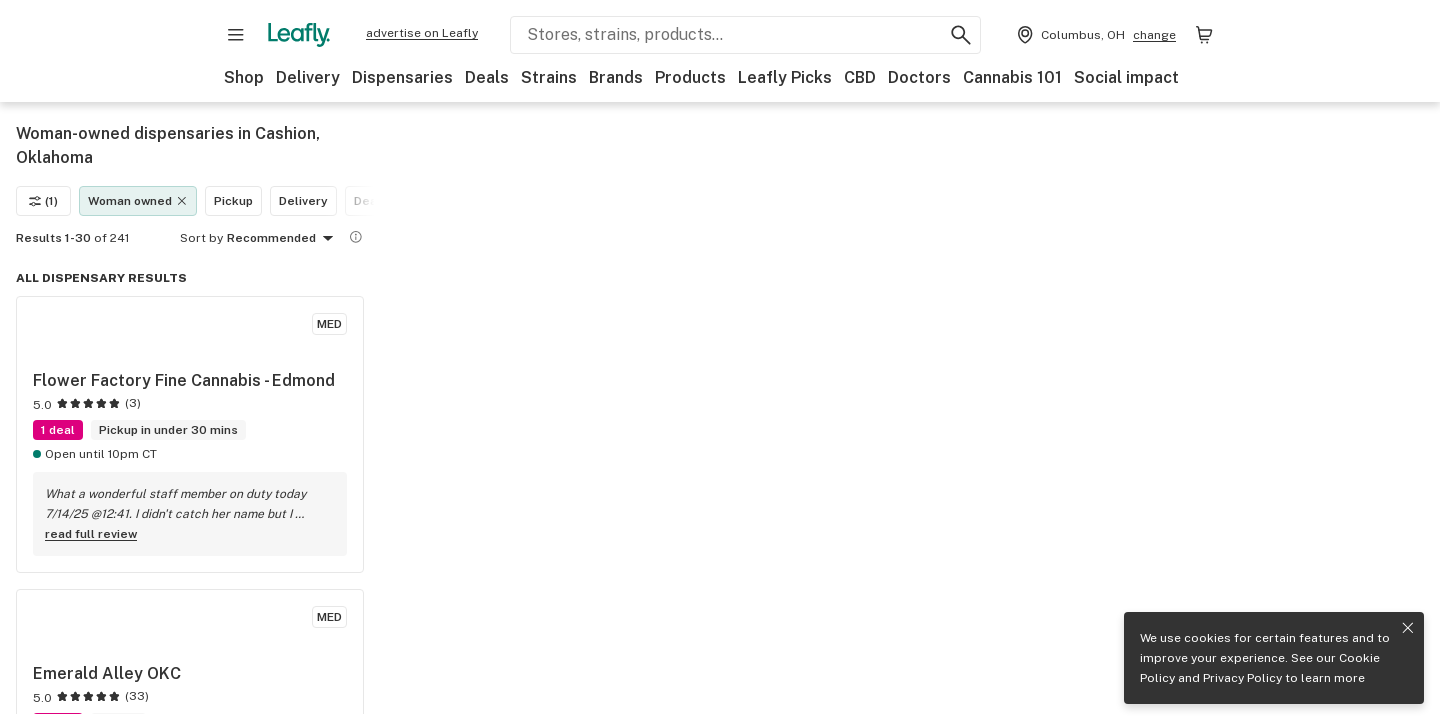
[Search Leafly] (745, 35)
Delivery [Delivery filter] (303, 201)
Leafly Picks (785, 77)
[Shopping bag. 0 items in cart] (1204, 35)
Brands (616, 77)
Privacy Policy (1242, 678)
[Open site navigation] (236, 35)
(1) (43, 201)
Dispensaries (402, 77)
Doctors (919, 77)
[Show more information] (356, 237)
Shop (244, 77)
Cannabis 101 (1012, 77)
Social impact (1126, 77)
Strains (549, 77)
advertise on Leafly (422, 33)
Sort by (201, 238)
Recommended (283, 239)
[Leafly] (299, 35)
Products (690, 77)
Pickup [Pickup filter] (233, 201)
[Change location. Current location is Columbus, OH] (1094, 35)
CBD (860, 77)
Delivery (308, 77)
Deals (487, 77)
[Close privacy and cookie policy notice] (1408, 628)
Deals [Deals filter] (371, 201)
